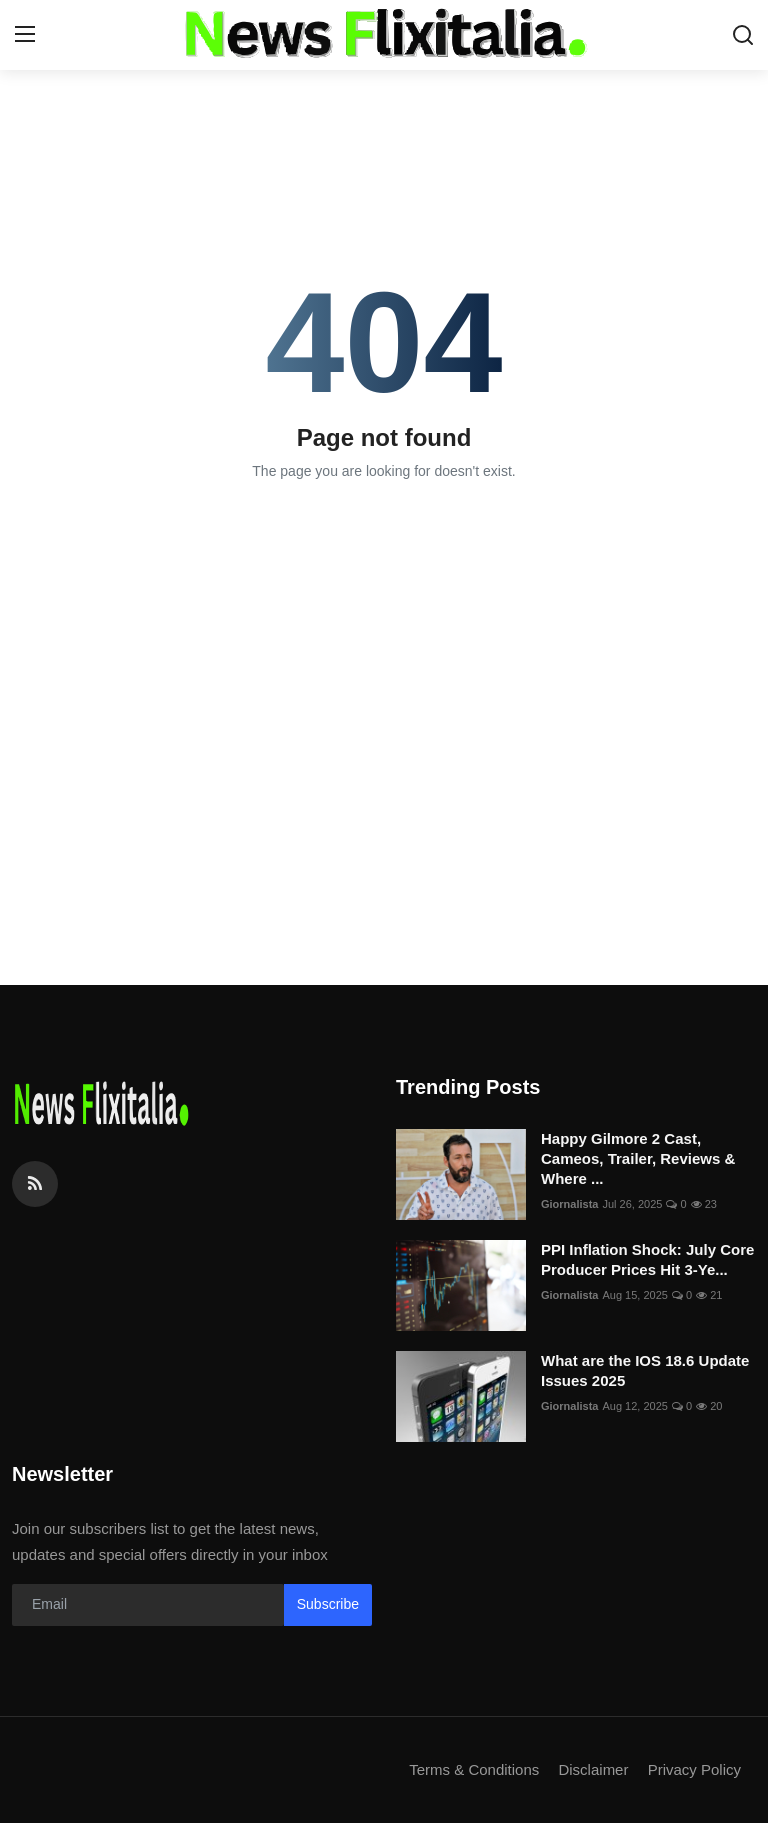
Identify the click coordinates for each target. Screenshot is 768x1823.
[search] (743, 35)
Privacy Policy (694, 1769)
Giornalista (569, 1204)
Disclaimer (593, 1769)
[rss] (35, 1184)
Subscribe (328, 1604)
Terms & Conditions (474, 1769)
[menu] (25, 35)
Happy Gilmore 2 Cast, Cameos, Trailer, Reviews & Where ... (638, 1158)
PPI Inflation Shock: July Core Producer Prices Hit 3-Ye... (647, 1259)
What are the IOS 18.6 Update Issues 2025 (645, 1370)
